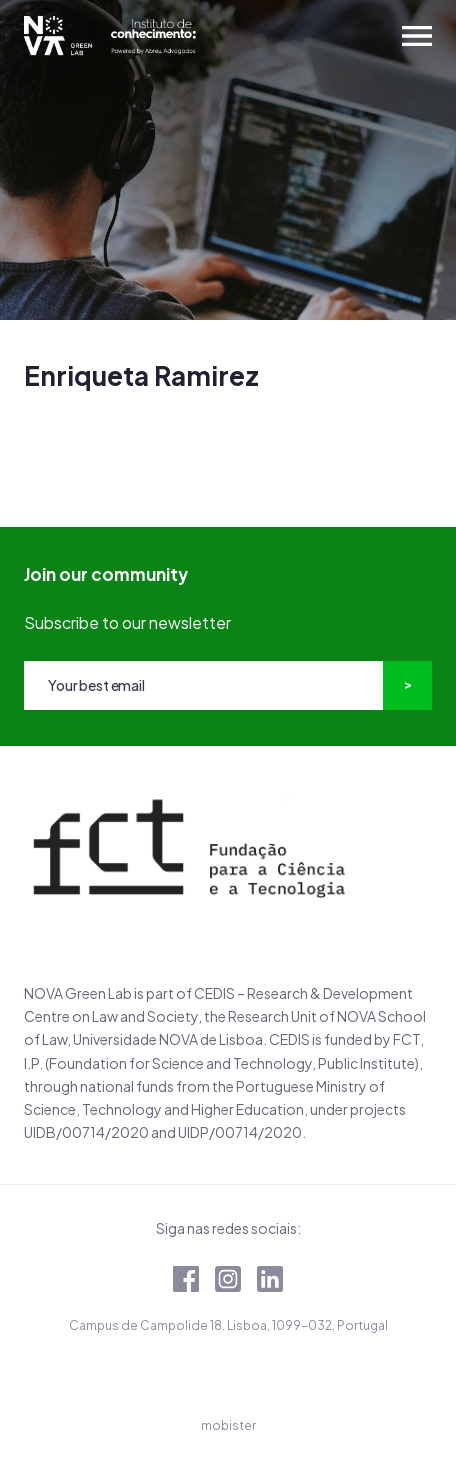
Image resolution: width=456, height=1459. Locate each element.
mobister (228, 1425)
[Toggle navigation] (417, 36)
